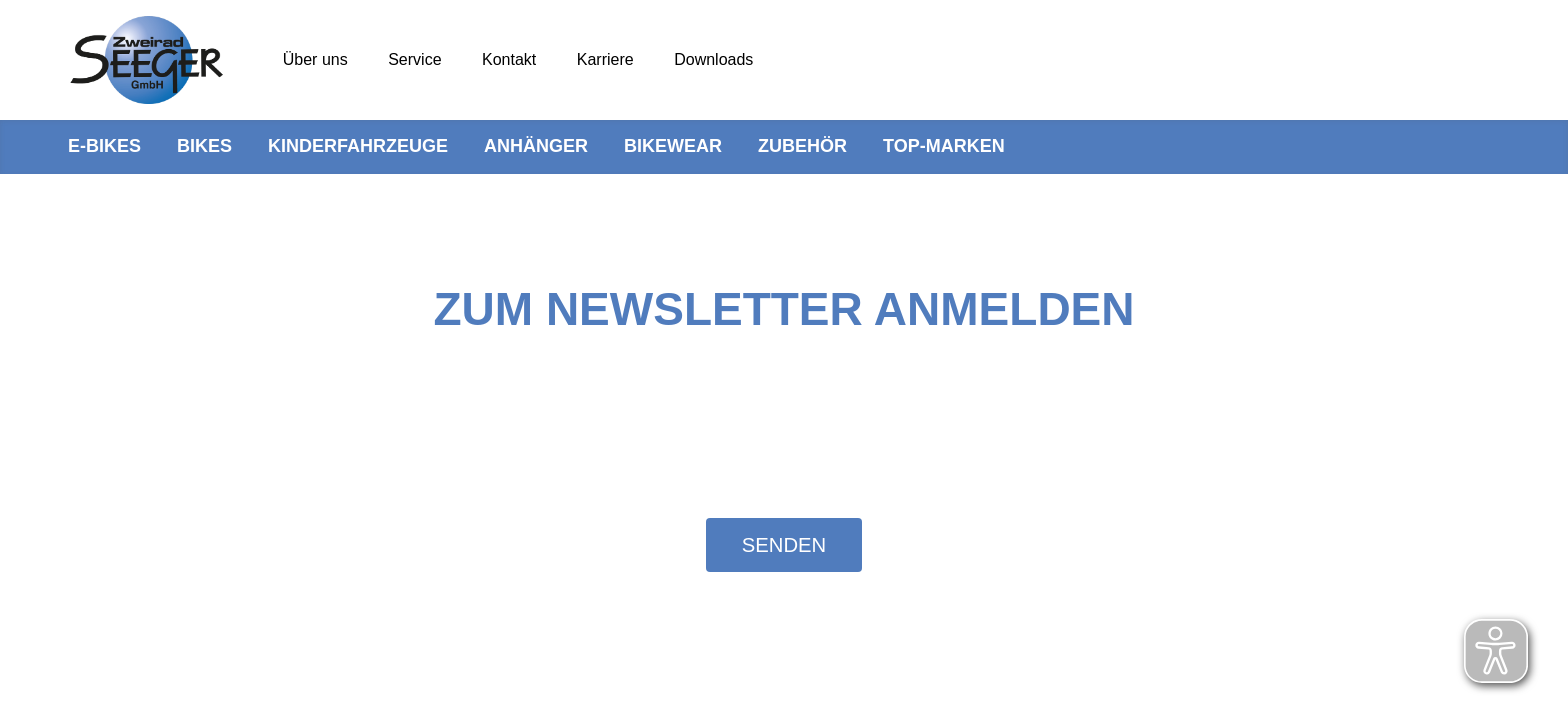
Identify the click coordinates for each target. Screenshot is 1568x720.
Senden (784, 545)
